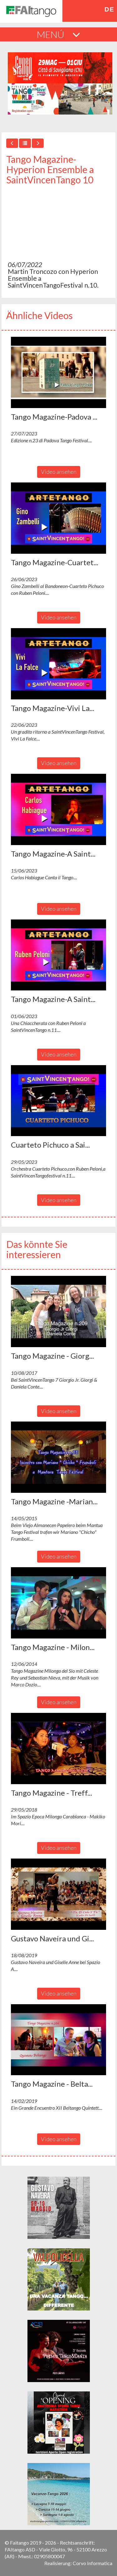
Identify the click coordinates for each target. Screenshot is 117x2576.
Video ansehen (58, 471)
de (109, 9)
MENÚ (58, 34)
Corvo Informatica (92, 2563)
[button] (58, 372)
